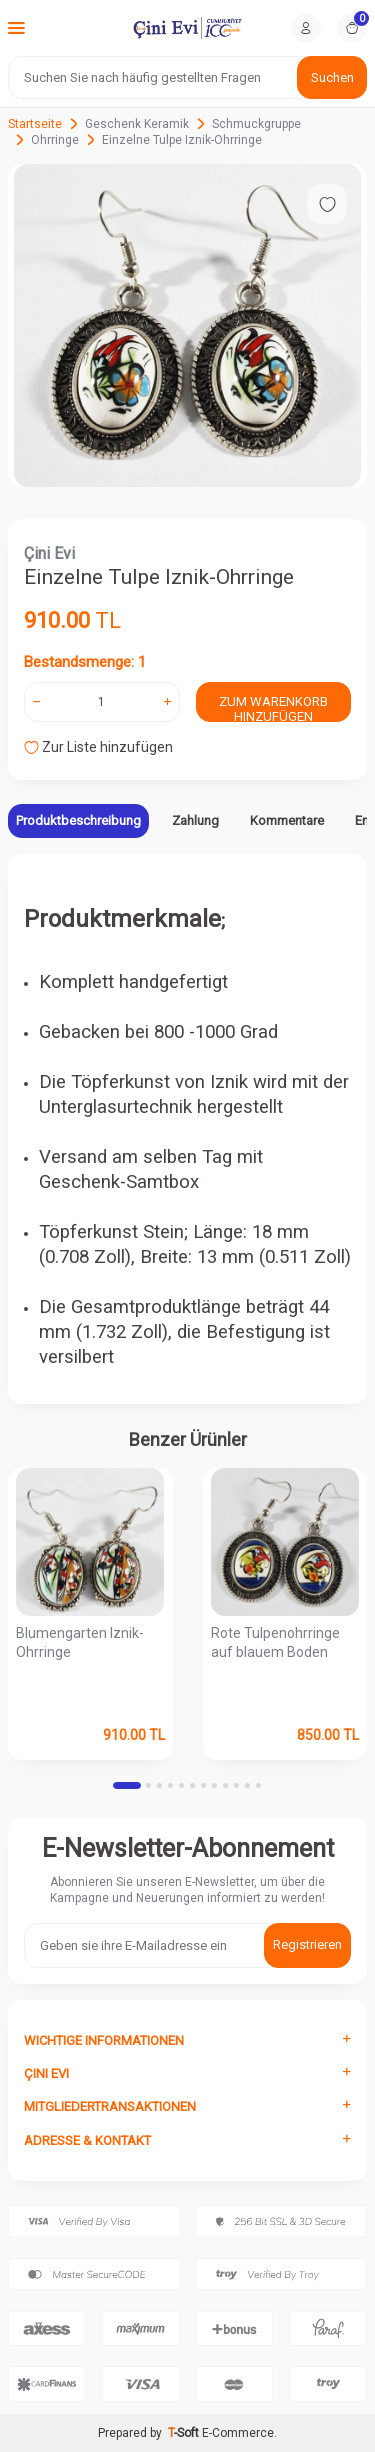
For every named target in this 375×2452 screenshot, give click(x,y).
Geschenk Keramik (137, 124)
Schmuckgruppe (256, 124)
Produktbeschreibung (78, 820)
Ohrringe (55, 140)
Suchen (332, 77)
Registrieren (307, 1944)
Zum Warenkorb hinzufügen (273, 708)
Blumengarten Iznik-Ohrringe (80, 1642)
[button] (127, 1785)
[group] (187, 325)
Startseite (35, 124)
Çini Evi (49, 553)
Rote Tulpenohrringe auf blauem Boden (275, 1642)
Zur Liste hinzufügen (98, 747)
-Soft (185, 2433)
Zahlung (195, 820)
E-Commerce (238, 2433)
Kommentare (287, 820)
